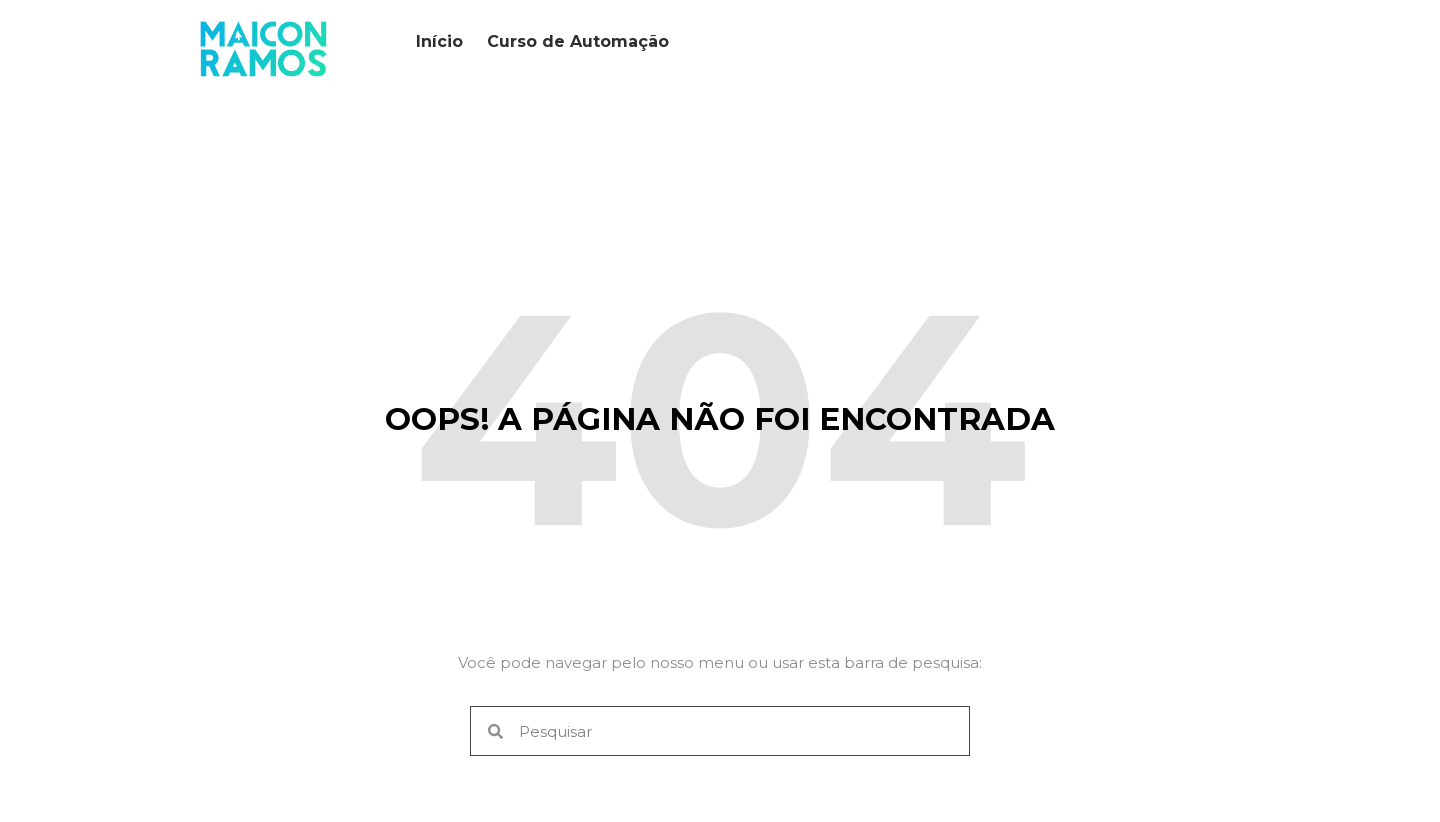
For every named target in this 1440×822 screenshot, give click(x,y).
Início (439, 41)
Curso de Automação (578, 41)
